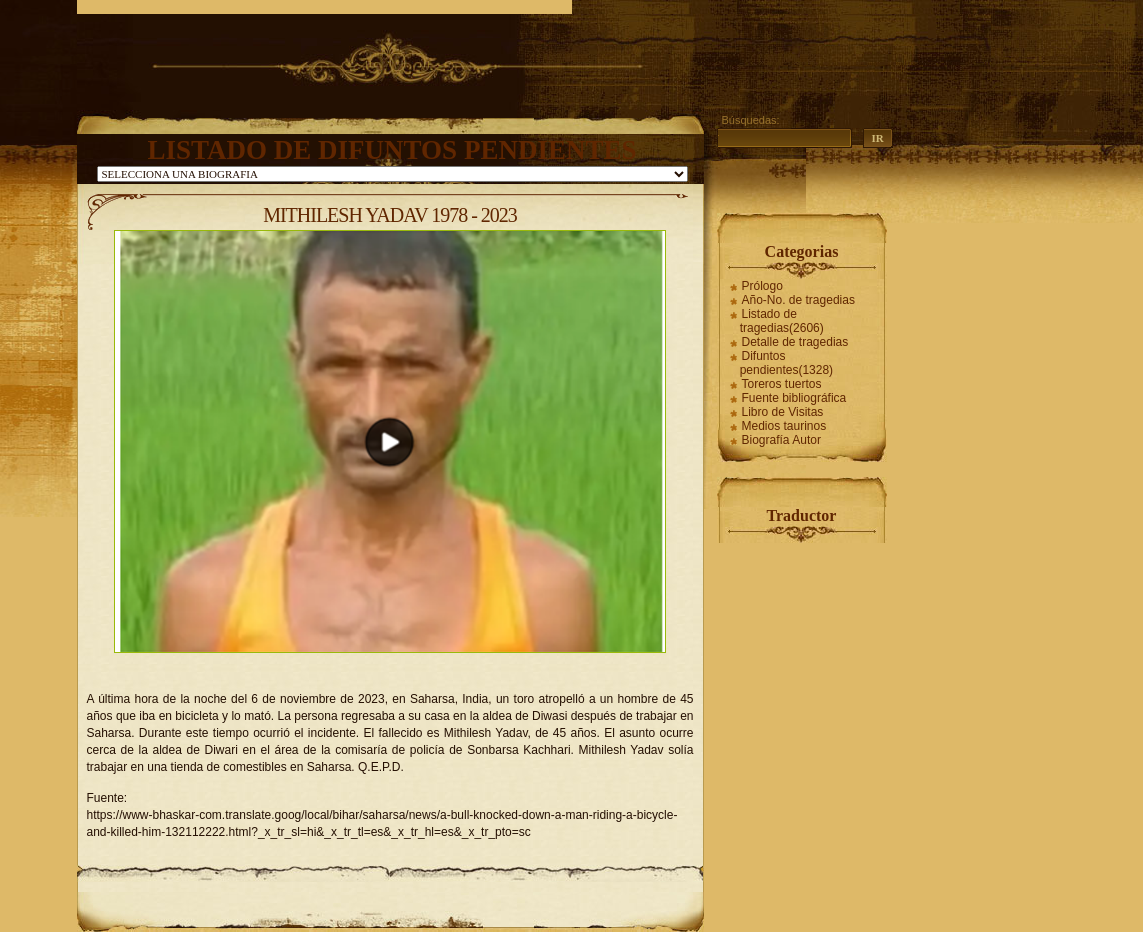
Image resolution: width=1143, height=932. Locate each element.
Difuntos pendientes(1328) (786, 363)
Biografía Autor (781, 440)
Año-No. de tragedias (798, 300)
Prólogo (762, 286)
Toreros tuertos (782, 384)
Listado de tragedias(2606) (782, 321)
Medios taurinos (784, 426)
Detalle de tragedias (795, 342)
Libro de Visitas (783, 412)
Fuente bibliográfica (794, 398)
